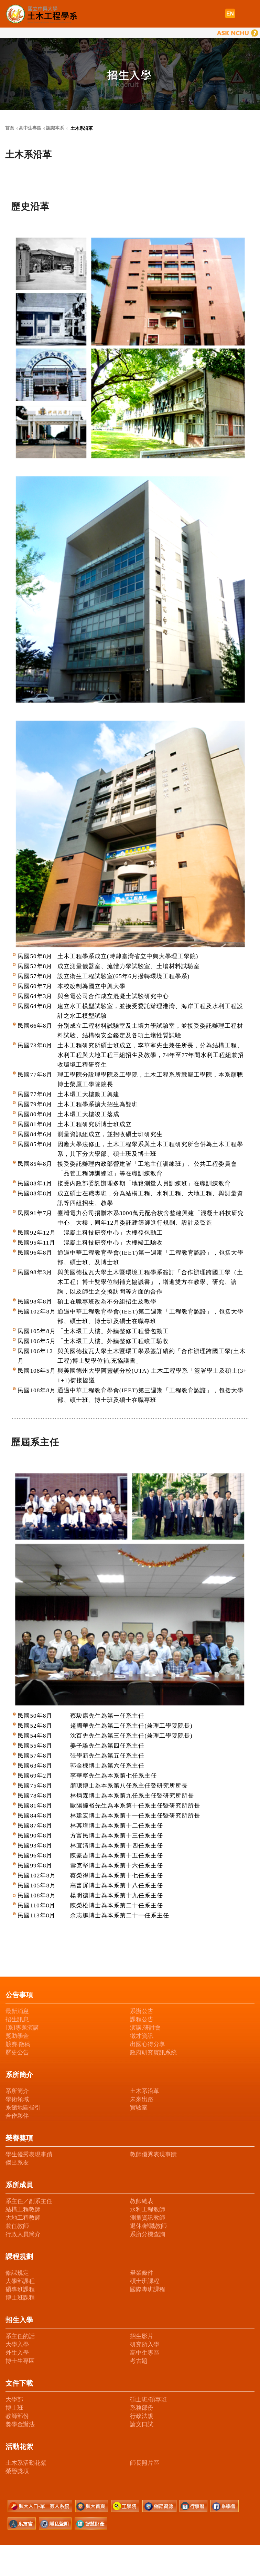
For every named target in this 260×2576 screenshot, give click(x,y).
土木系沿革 (144, 2091)
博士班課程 (20, 2297)
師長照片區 (144, 2463)
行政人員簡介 (23, 2234)
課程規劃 (19, 2256)
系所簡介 (19, 2074)
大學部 (14, 2399)
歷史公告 (17, 2052)
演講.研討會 (145, 2027)
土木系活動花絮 (26, 2463)
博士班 (14, 2408)
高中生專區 (144, 2352)
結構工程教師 (23, 2209)
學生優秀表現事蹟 (29, 2154)
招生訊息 (17, 2019)
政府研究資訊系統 (153, 2052)
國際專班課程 (147, 2289)
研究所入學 (144, 2344)
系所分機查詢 (147, 2234)
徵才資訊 (141, 2036)
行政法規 (141, 2416)
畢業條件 (141, 2273)
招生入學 (19, 2320)
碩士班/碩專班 (148, 2399)
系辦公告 (141, 2011)
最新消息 (17, 2011)
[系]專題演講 (22, 2027)
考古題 (139, 2361)
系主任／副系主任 (29, 2201)
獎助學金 (17, 2036)
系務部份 (141, 2408)
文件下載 (19, 2383)
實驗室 (139, 2107)
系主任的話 (20, 2336)
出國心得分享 (147, 2044)
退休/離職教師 (148, 2226)
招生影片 (141, 2336)
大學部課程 (20, 2281)
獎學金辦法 (20, 2424)
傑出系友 (17, 2162)
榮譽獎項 (19, 2138)
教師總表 (141, 2201)
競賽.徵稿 (18, 2044)
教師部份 (17, 2416)
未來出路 (141, 2099)
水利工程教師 (147, 2209)
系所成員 (19, 2185)
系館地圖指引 (23, 2107)
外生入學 (17, 2352)
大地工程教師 (23, 2217)
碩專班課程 (20, 2289)
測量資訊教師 (147, 2217)
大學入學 (17, 2344)
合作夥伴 (17, 2116)
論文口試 (141, 2424)
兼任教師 (17, 2226)
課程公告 (141, 2019)
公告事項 (19, 1995)
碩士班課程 (144, 2281)
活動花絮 (19, 2446)
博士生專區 (20, 2361)
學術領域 (17, 2099)
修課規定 (17, 2273)
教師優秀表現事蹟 (153, 2154)
